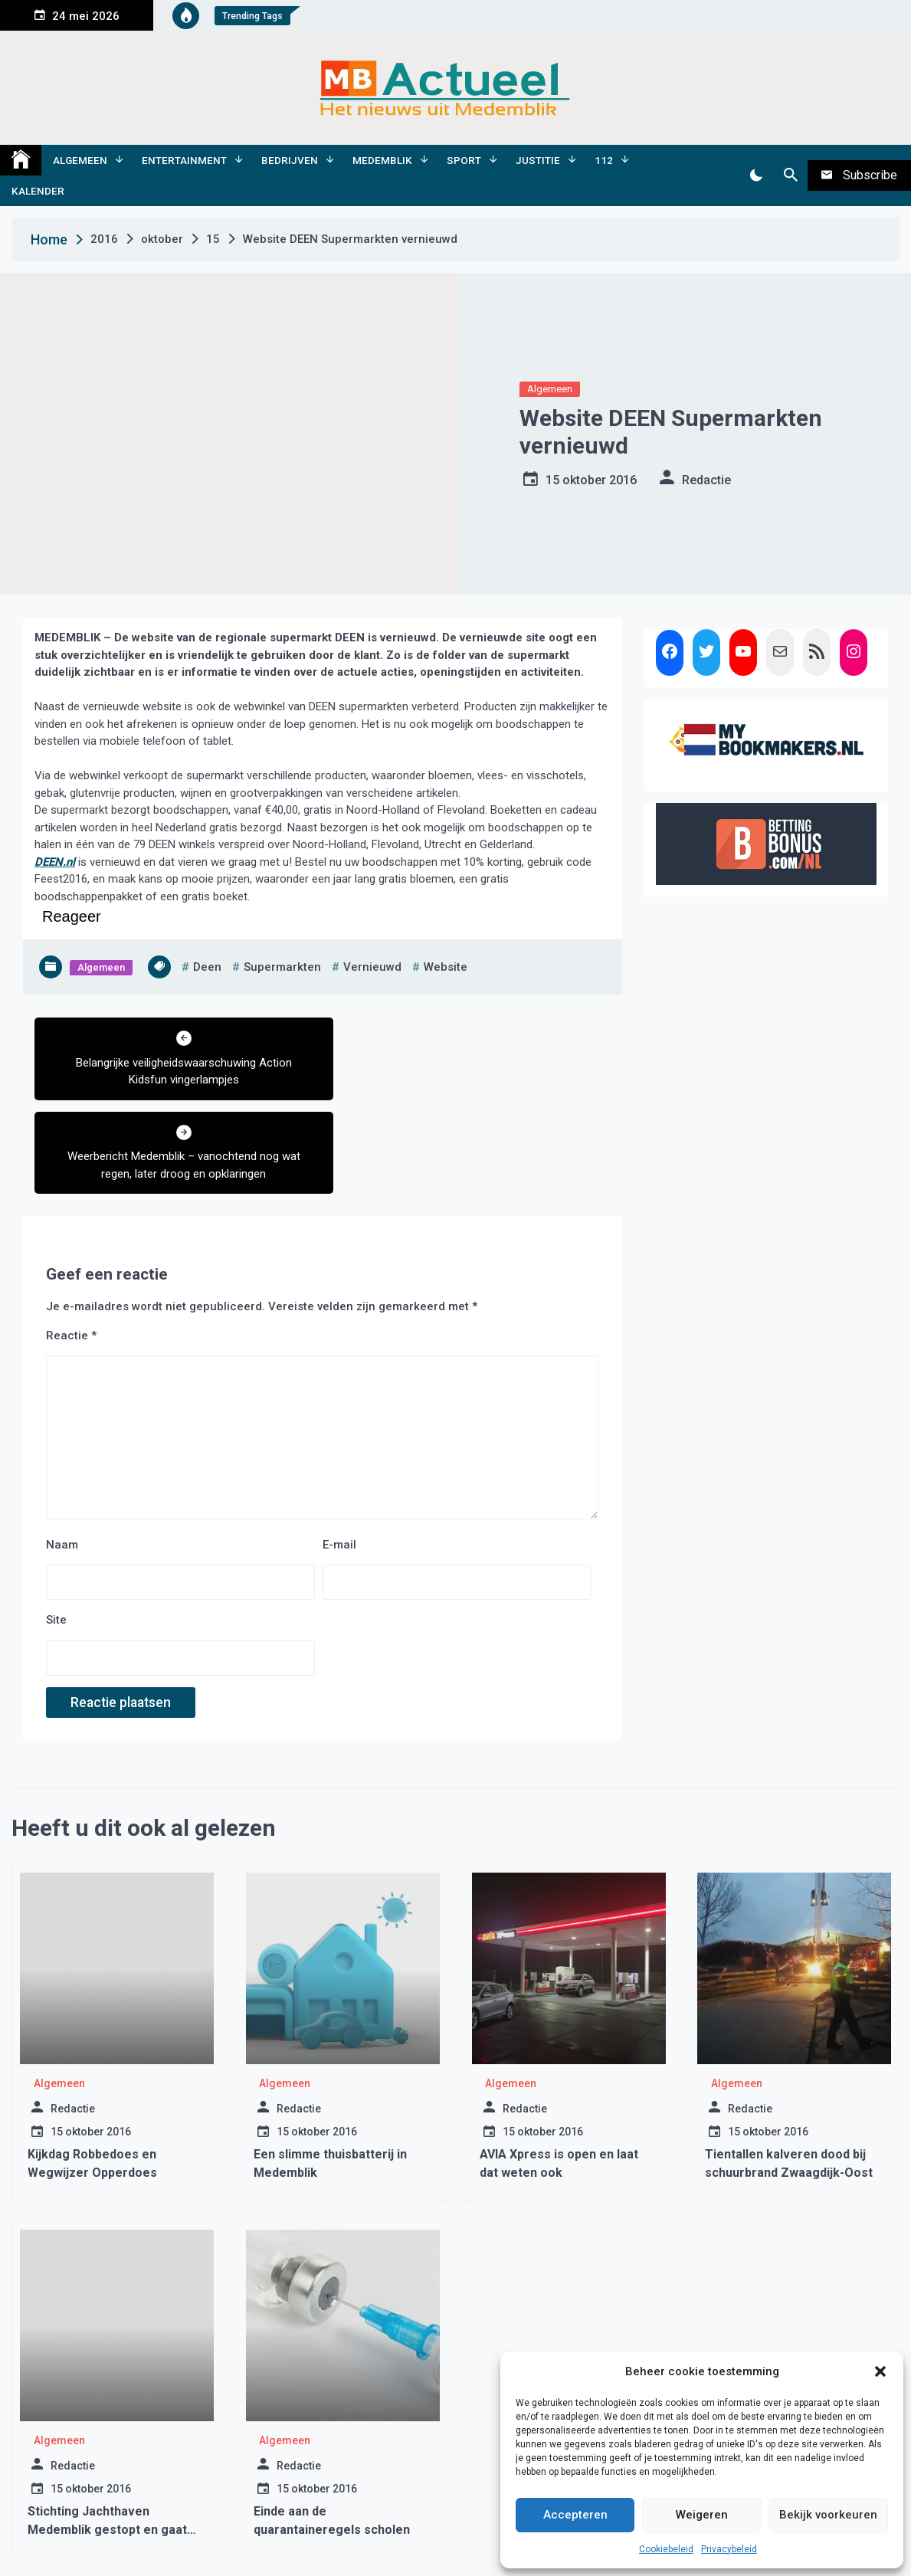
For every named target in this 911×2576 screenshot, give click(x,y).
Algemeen (80, 160)
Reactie (71, 1241)
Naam (62, 1450)
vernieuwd (372, 967)
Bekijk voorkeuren (828, 2515)
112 (604, 160)
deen (207, 967)
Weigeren (702, 2515)
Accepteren (575, 2515)
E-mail (339, 1450)
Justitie (538, 160)
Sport (464, 160)
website (445, 967)
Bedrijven (289, 160)
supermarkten (282, 967)
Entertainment (184, 160)
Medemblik (382, 160)
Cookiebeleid (666, 2549)
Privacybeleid (729, 2549)
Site (56, 1526)
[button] (880, 2371)
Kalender (37, 191)
